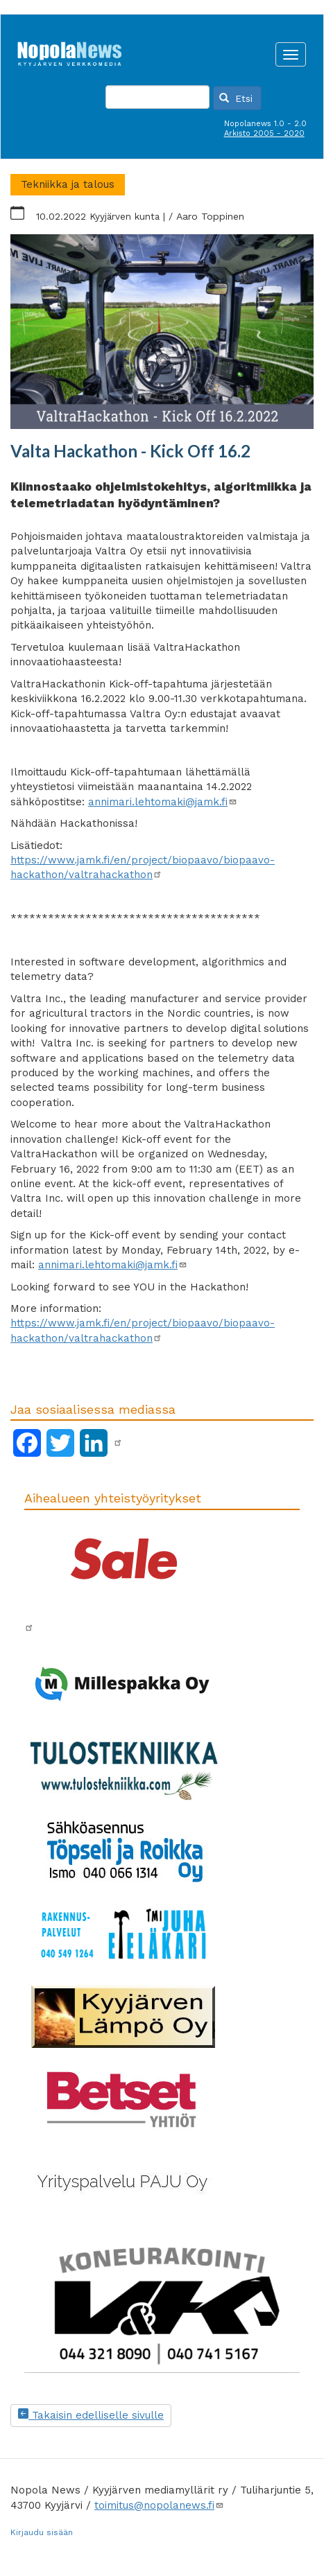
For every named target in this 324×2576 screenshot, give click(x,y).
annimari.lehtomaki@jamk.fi (162, 802)
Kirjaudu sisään (41, 2532)
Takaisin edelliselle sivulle (91, 2415)
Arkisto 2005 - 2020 (264, 133)
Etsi (236, 98)
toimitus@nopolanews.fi (159, 2505)
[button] (162, 332)
